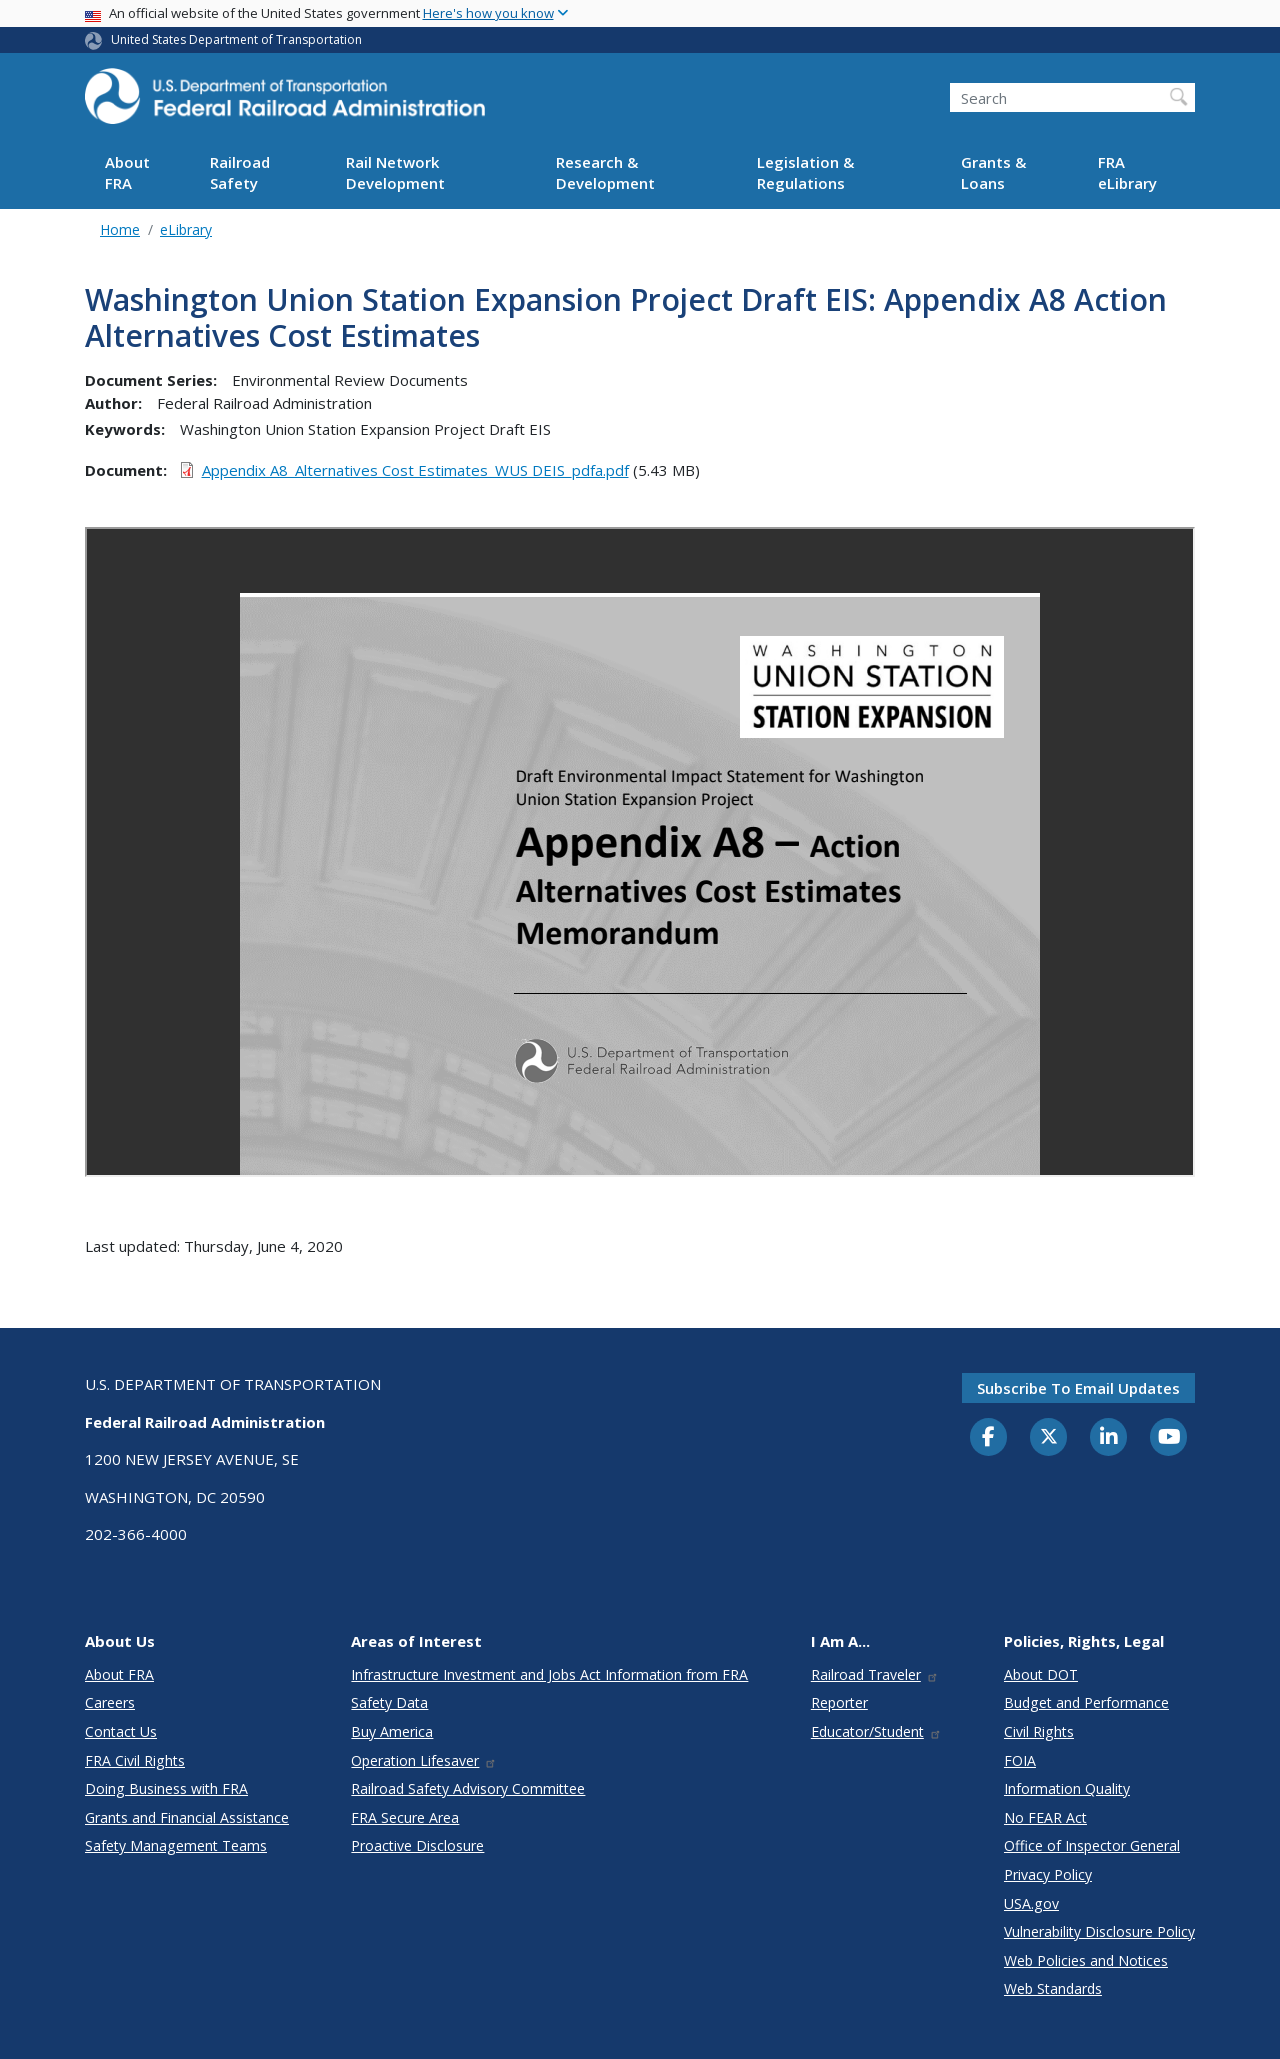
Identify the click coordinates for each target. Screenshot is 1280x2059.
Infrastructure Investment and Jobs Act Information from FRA (549, 1674)
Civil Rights (1039, 1731)
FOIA (1020, 1760)
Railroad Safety (240, 172)
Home (120, 229)
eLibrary (186, 229)
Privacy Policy (1048, 1874)
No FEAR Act (1045, 1817)
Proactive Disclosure (417, 1845)
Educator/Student (876, 1731)
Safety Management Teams (176, 1845)
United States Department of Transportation (236, 39)
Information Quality (1067, 1788)
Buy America (392, 1731)
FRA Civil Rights (135, 1760)
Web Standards (1053, 1988)
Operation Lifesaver (424, 1760)
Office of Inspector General (1092, 1845)
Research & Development (605, 172)
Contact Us (121, 1731)
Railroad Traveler (875, 1674)
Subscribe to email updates (1078, 1388)
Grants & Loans (993, 172)
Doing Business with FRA (166, 1788)
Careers (110, 1702)
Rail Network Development (395, 172)
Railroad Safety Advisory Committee (468, 1788)
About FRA (127, 172)
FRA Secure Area (405, 1817)
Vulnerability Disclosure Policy (1099, 1931)
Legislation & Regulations (805, 172)
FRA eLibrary (1127, 172)
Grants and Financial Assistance (187, 1817)
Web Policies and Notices (1086, 1960)
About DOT (1041, 1674)
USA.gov (1031, 1903)
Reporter (839, 1702)
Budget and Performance (1086, 1702)
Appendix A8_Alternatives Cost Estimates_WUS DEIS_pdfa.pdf (415, 470)
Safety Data (389, 1702)
